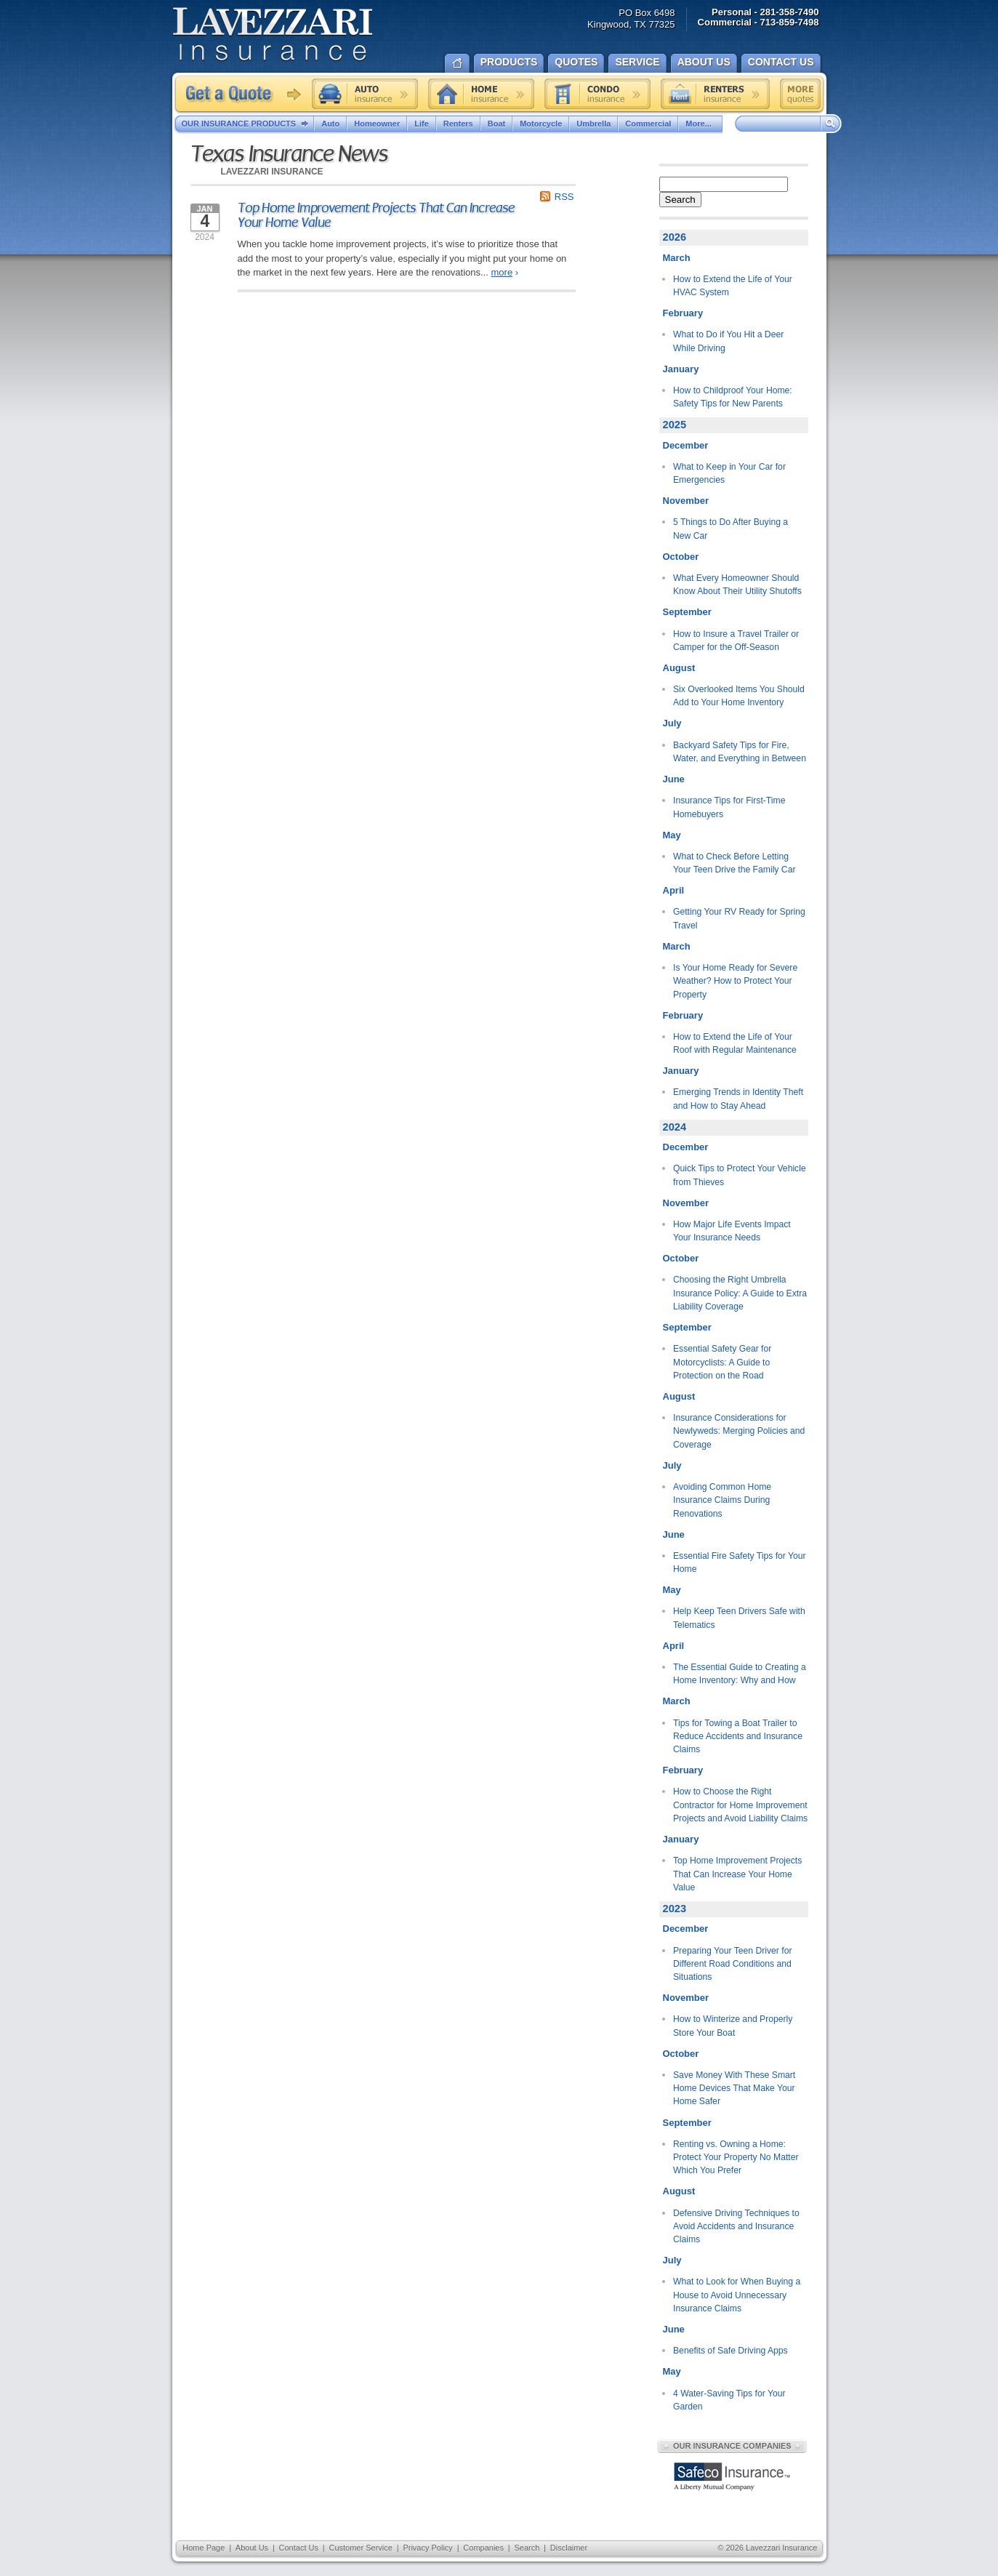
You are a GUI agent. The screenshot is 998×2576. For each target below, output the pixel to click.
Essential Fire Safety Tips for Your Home (739, 1562)
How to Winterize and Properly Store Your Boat (732, 2025)
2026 (675, 237)
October (681, 556)
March (677, 257)
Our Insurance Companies (732, 2446)
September (687, 611)
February (683, 313)
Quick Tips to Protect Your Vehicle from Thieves (739, 1175)
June (674, 779)
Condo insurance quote (597, 94)
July (672, 723)
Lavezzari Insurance (272, 34)
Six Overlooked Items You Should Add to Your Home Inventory (739, 695)
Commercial (648, 123)
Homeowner (377, 123)
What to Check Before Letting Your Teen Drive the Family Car (734, 863)
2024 (675, 1127)
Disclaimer (568, 2547)
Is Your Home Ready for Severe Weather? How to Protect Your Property (735, 981)
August (679, 667)
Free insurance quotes (800, 94)
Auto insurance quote (365, 94)
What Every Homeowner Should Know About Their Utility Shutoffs (737, 584)
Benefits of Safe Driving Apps (730, 2351)
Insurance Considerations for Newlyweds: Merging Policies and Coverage (739, 1431)
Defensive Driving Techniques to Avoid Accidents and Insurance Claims (736, 2226)
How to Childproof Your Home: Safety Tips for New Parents (732, 397)
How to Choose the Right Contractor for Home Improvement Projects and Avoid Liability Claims (740, 1804)
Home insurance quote (481, 94)
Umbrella (593, 123)
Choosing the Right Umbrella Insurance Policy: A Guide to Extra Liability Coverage (740, 1293)
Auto (330, 123)
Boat (496, 123)
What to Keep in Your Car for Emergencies (729, 473)
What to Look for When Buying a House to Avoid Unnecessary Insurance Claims (736, 2295)
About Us (252, 2547)
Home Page (203, 2547)
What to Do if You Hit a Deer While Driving (728, 341)
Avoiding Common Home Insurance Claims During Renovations (722, 1500)
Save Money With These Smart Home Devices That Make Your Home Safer (734, 2088)
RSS (564, 196)
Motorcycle (540, 123)
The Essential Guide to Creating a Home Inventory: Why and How (739, 1673)
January (681, 369)
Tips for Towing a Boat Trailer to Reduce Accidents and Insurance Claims (737, 1736)
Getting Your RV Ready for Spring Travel (739, 918)
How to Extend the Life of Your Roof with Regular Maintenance (735, 1043)
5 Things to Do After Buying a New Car (730, 528)
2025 (675, 424)
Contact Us (298, 2547)
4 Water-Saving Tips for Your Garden (729, 2400)
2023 (675, 1908)
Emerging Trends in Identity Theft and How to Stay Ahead (738, 1098)
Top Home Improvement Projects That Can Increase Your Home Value (376, 215)
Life (421, 123)
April (674, 890)
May (672, 835)
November (686, 500)
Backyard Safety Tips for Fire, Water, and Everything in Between (739, 751)
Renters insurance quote (715, 94)
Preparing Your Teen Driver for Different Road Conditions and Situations (732, 1964)
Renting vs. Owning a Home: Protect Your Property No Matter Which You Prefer (736, 2157)
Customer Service (360, 2547)
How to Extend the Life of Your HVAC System (732, 285)
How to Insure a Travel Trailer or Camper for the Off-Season (736, 640)
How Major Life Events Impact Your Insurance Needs (732, 1231)
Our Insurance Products (248, 124)
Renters (458, 123)
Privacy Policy (427, 2547)
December (686, 445)
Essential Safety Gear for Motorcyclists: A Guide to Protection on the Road (722, 1362)
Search (680, 199)
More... (700, 123)
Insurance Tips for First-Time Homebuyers (729, 807)
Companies (483, 2547)
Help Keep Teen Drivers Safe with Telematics (739, 1617)
